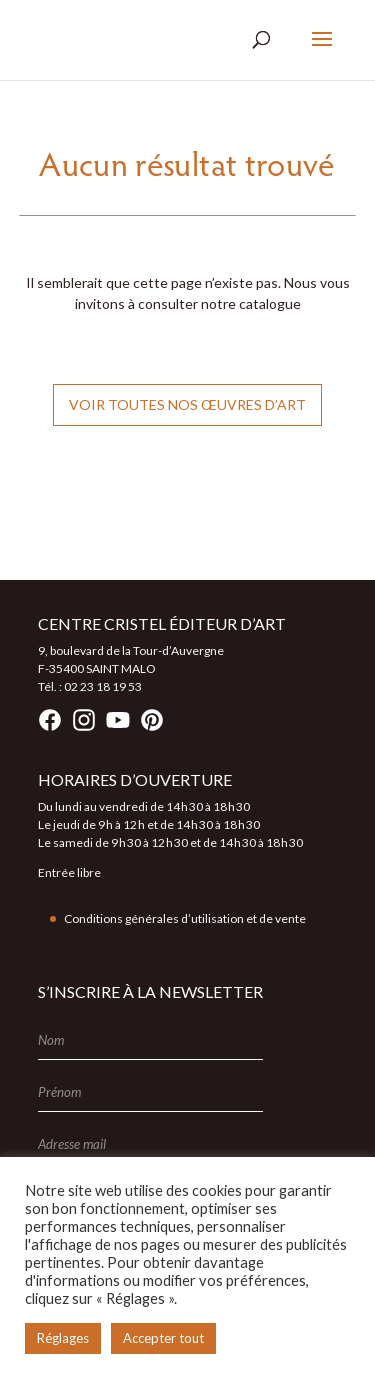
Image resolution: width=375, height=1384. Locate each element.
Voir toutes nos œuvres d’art (187, 404)
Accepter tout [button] (163, 1338)
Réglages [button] (63, 1338)
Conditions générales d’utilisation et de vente (185, 918)
